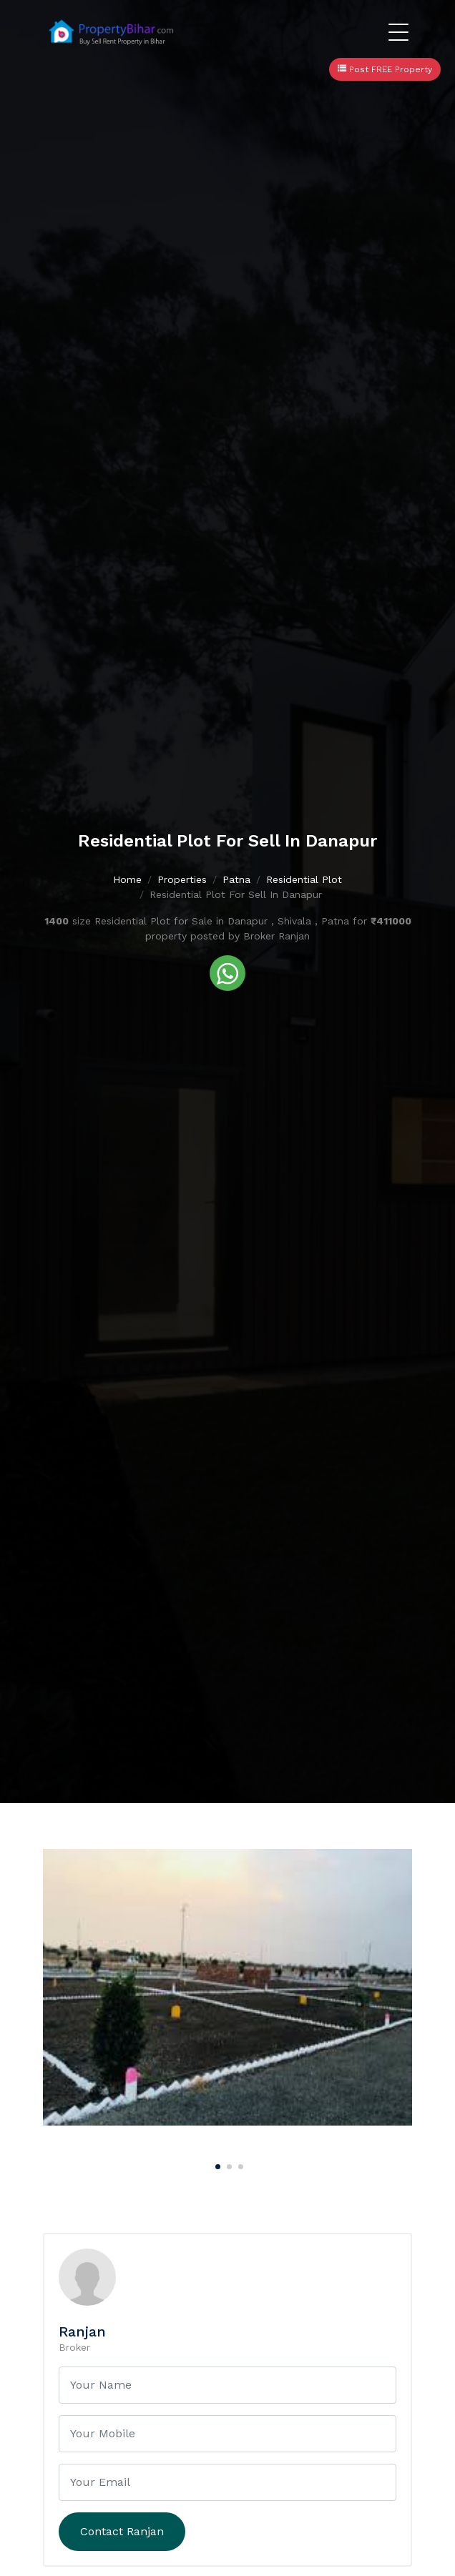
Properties (182, 880)
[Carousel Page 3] (239, 2164)
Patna (236, 880)
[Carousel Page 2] (227, 2164)
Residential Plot (304, 880)
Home (127, 880)
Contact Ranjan (122, 2531)
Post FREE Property (385, 69)
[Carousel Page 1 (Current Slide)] (216, 2164)
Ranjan (82, 2331)
